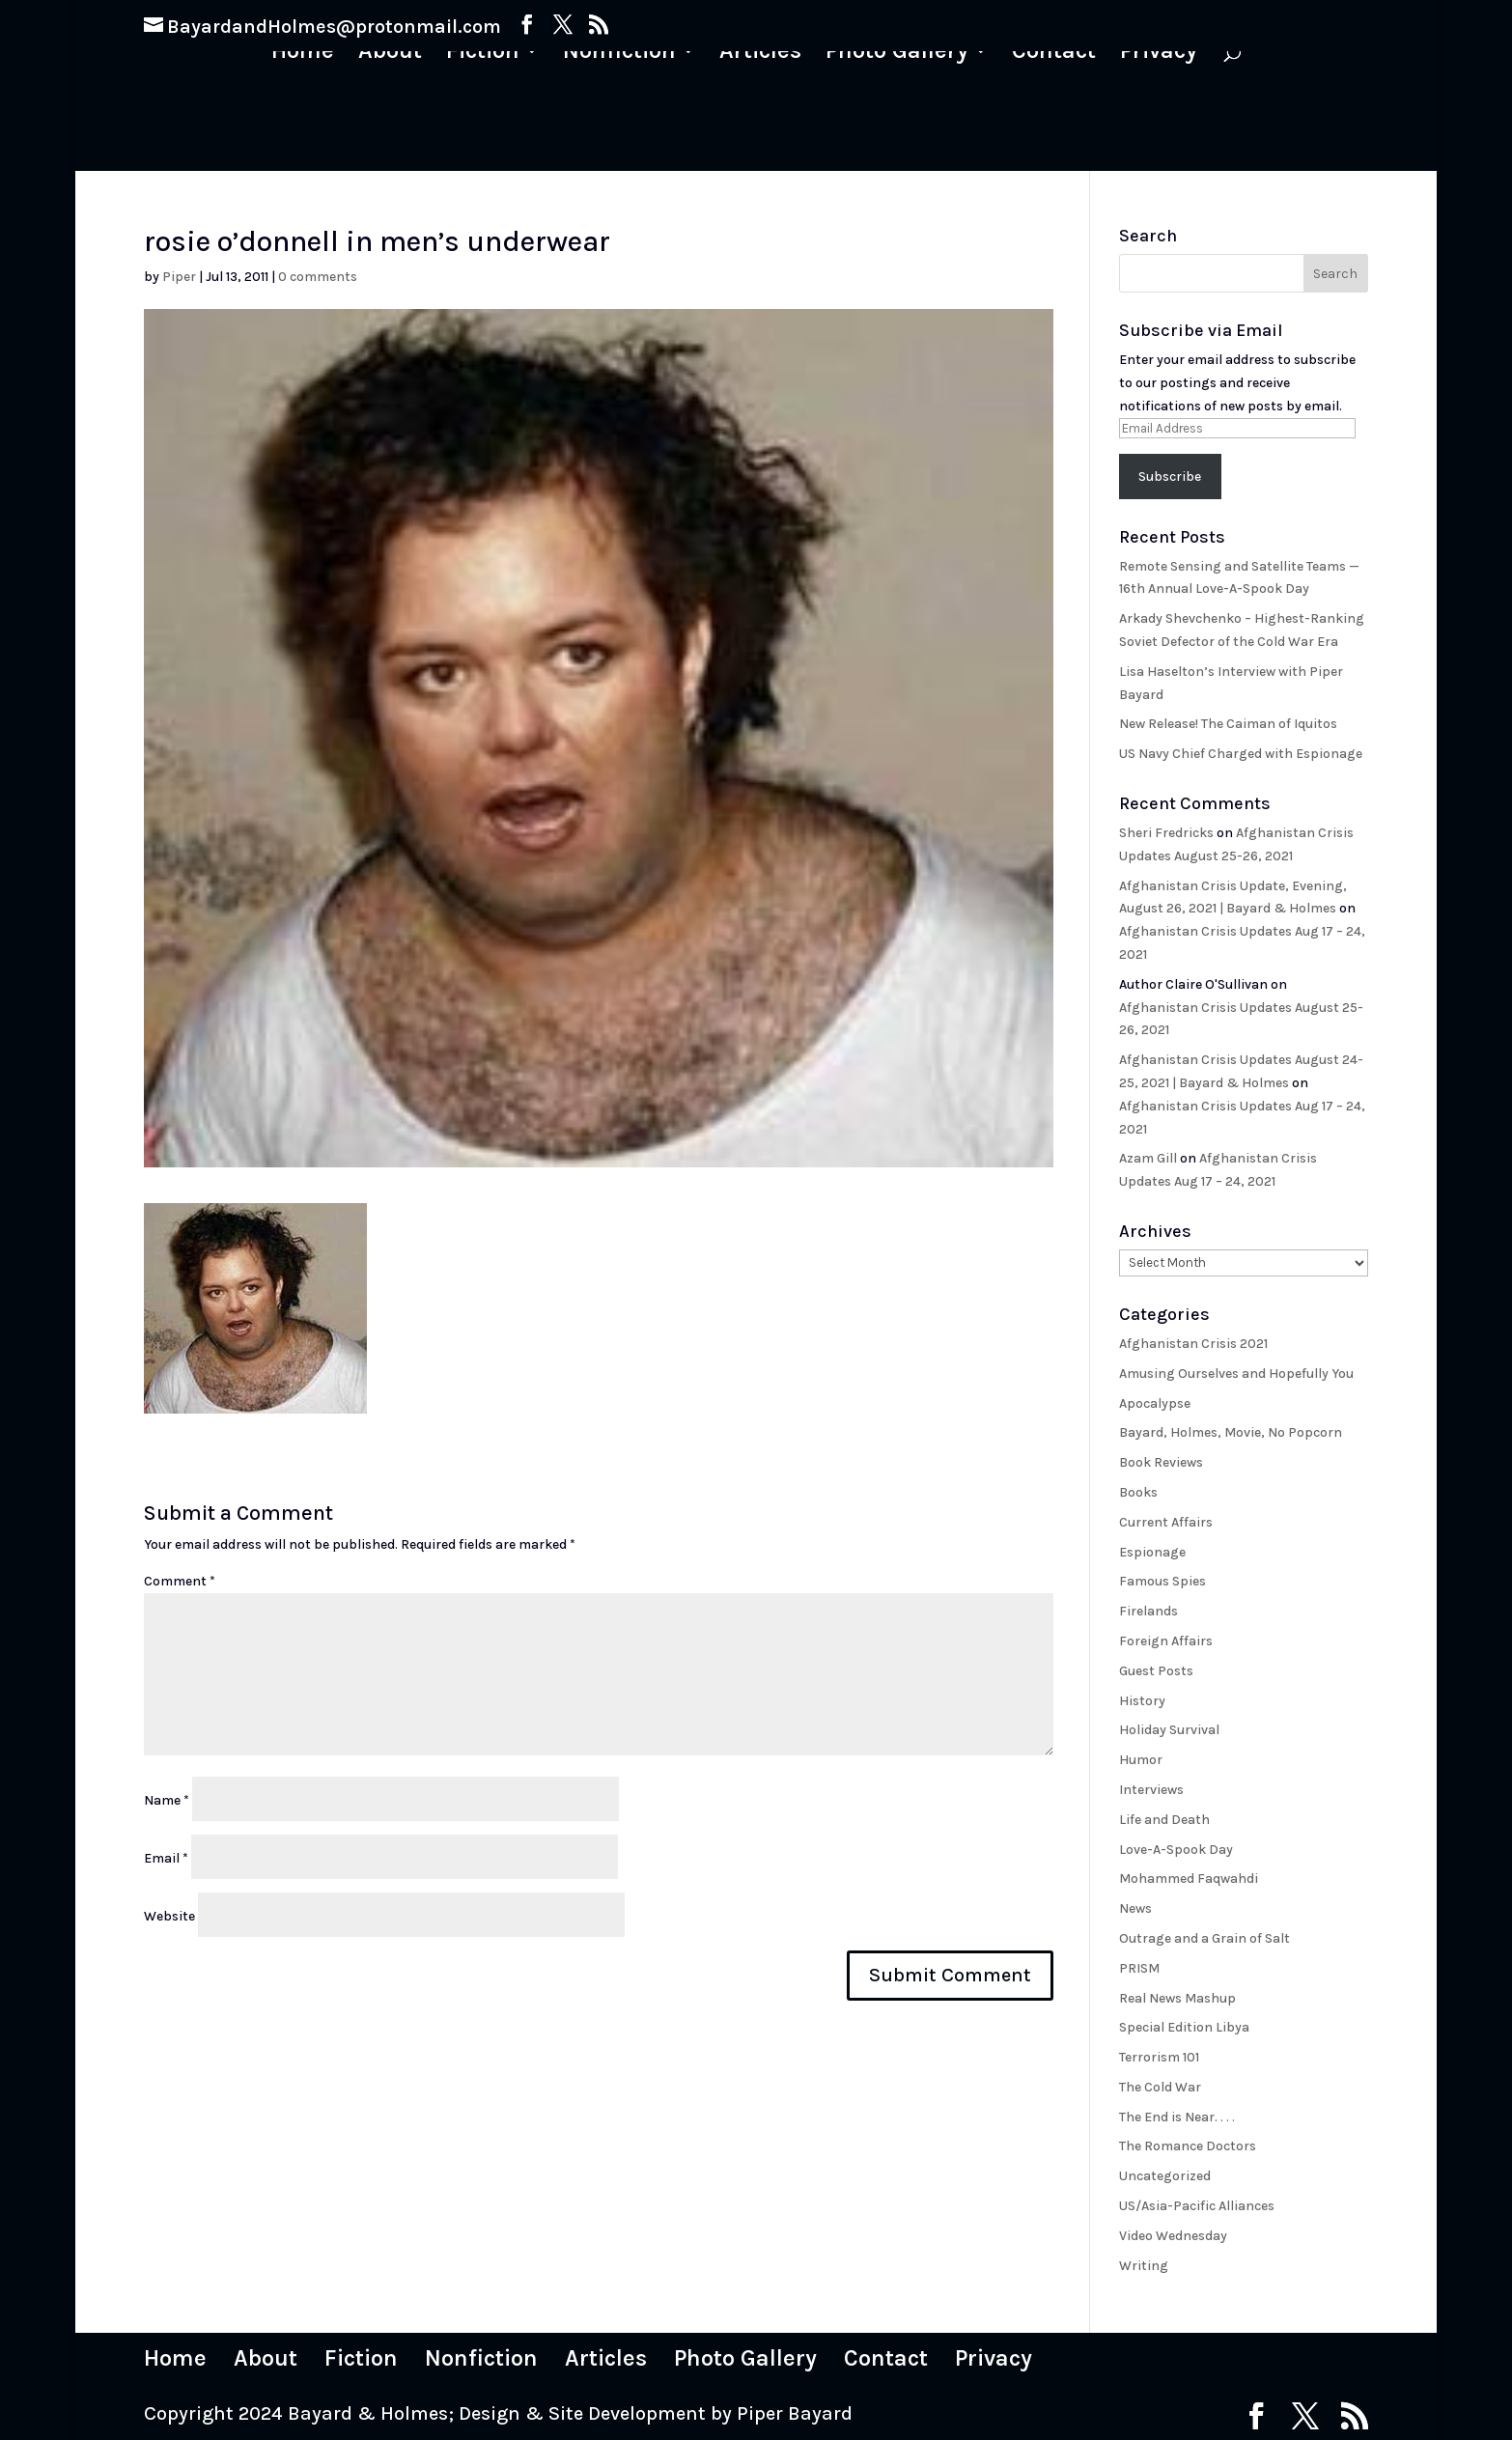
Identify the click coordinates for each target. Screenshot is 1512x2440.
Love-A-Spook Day (1176, 1849)
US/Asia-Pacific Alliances (1196, 2206)
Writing (1143, 2266)
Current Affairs (1166, 1522)
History (1142, 1701)
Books (1138, 1492)
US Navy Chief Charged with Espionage (1240, 753)
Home (302, 53)
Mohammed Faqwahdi (1188, 1878)
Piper (179, 276)
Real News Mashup (1177, 1998)
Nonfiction (619, 53)
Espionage (1152, 1552)
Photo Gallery (897, 53)
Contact (1054, 53)
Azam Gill (1148, 1158)
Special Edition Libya (1184, 2027)
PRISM (1139, 1968)
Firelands (1148, 1611)
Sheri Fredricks (1166, 833)
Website (169, 1916)
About (390, 53)
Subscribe (1169, 476)
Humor (1140, 1760)
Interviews (1151, 1789)
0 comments (317, 276)
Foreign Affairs (1166, 1641)
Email (166, 1858)
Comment (179, 1581)
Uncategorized (1165, 2176)
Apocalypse (1154, 1403)
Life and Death (1164, 1819)
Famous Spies (1162, 1581)
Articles (760, 53)
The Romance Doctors (1187, 2146)
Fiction (482, 53)
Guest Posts (1156, 1671)
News (1135, 1908)
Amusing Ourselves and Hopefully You (1236, 1373)
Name (166, 1800)
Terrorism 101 (1159, 2057)
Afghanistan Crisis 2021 (1193, 1343)
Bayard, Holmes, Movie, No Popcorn (1230, 1432)
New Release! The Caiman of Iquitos (1228, 723)
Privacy (1158, 53)
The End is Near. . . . (1177, 2117)
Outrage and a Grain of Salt (1204, 1938)
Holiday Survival (1169, 1730)
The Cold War (1160, 2087)
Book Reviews (1161, 1462)
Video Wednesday (1173, 2236)
